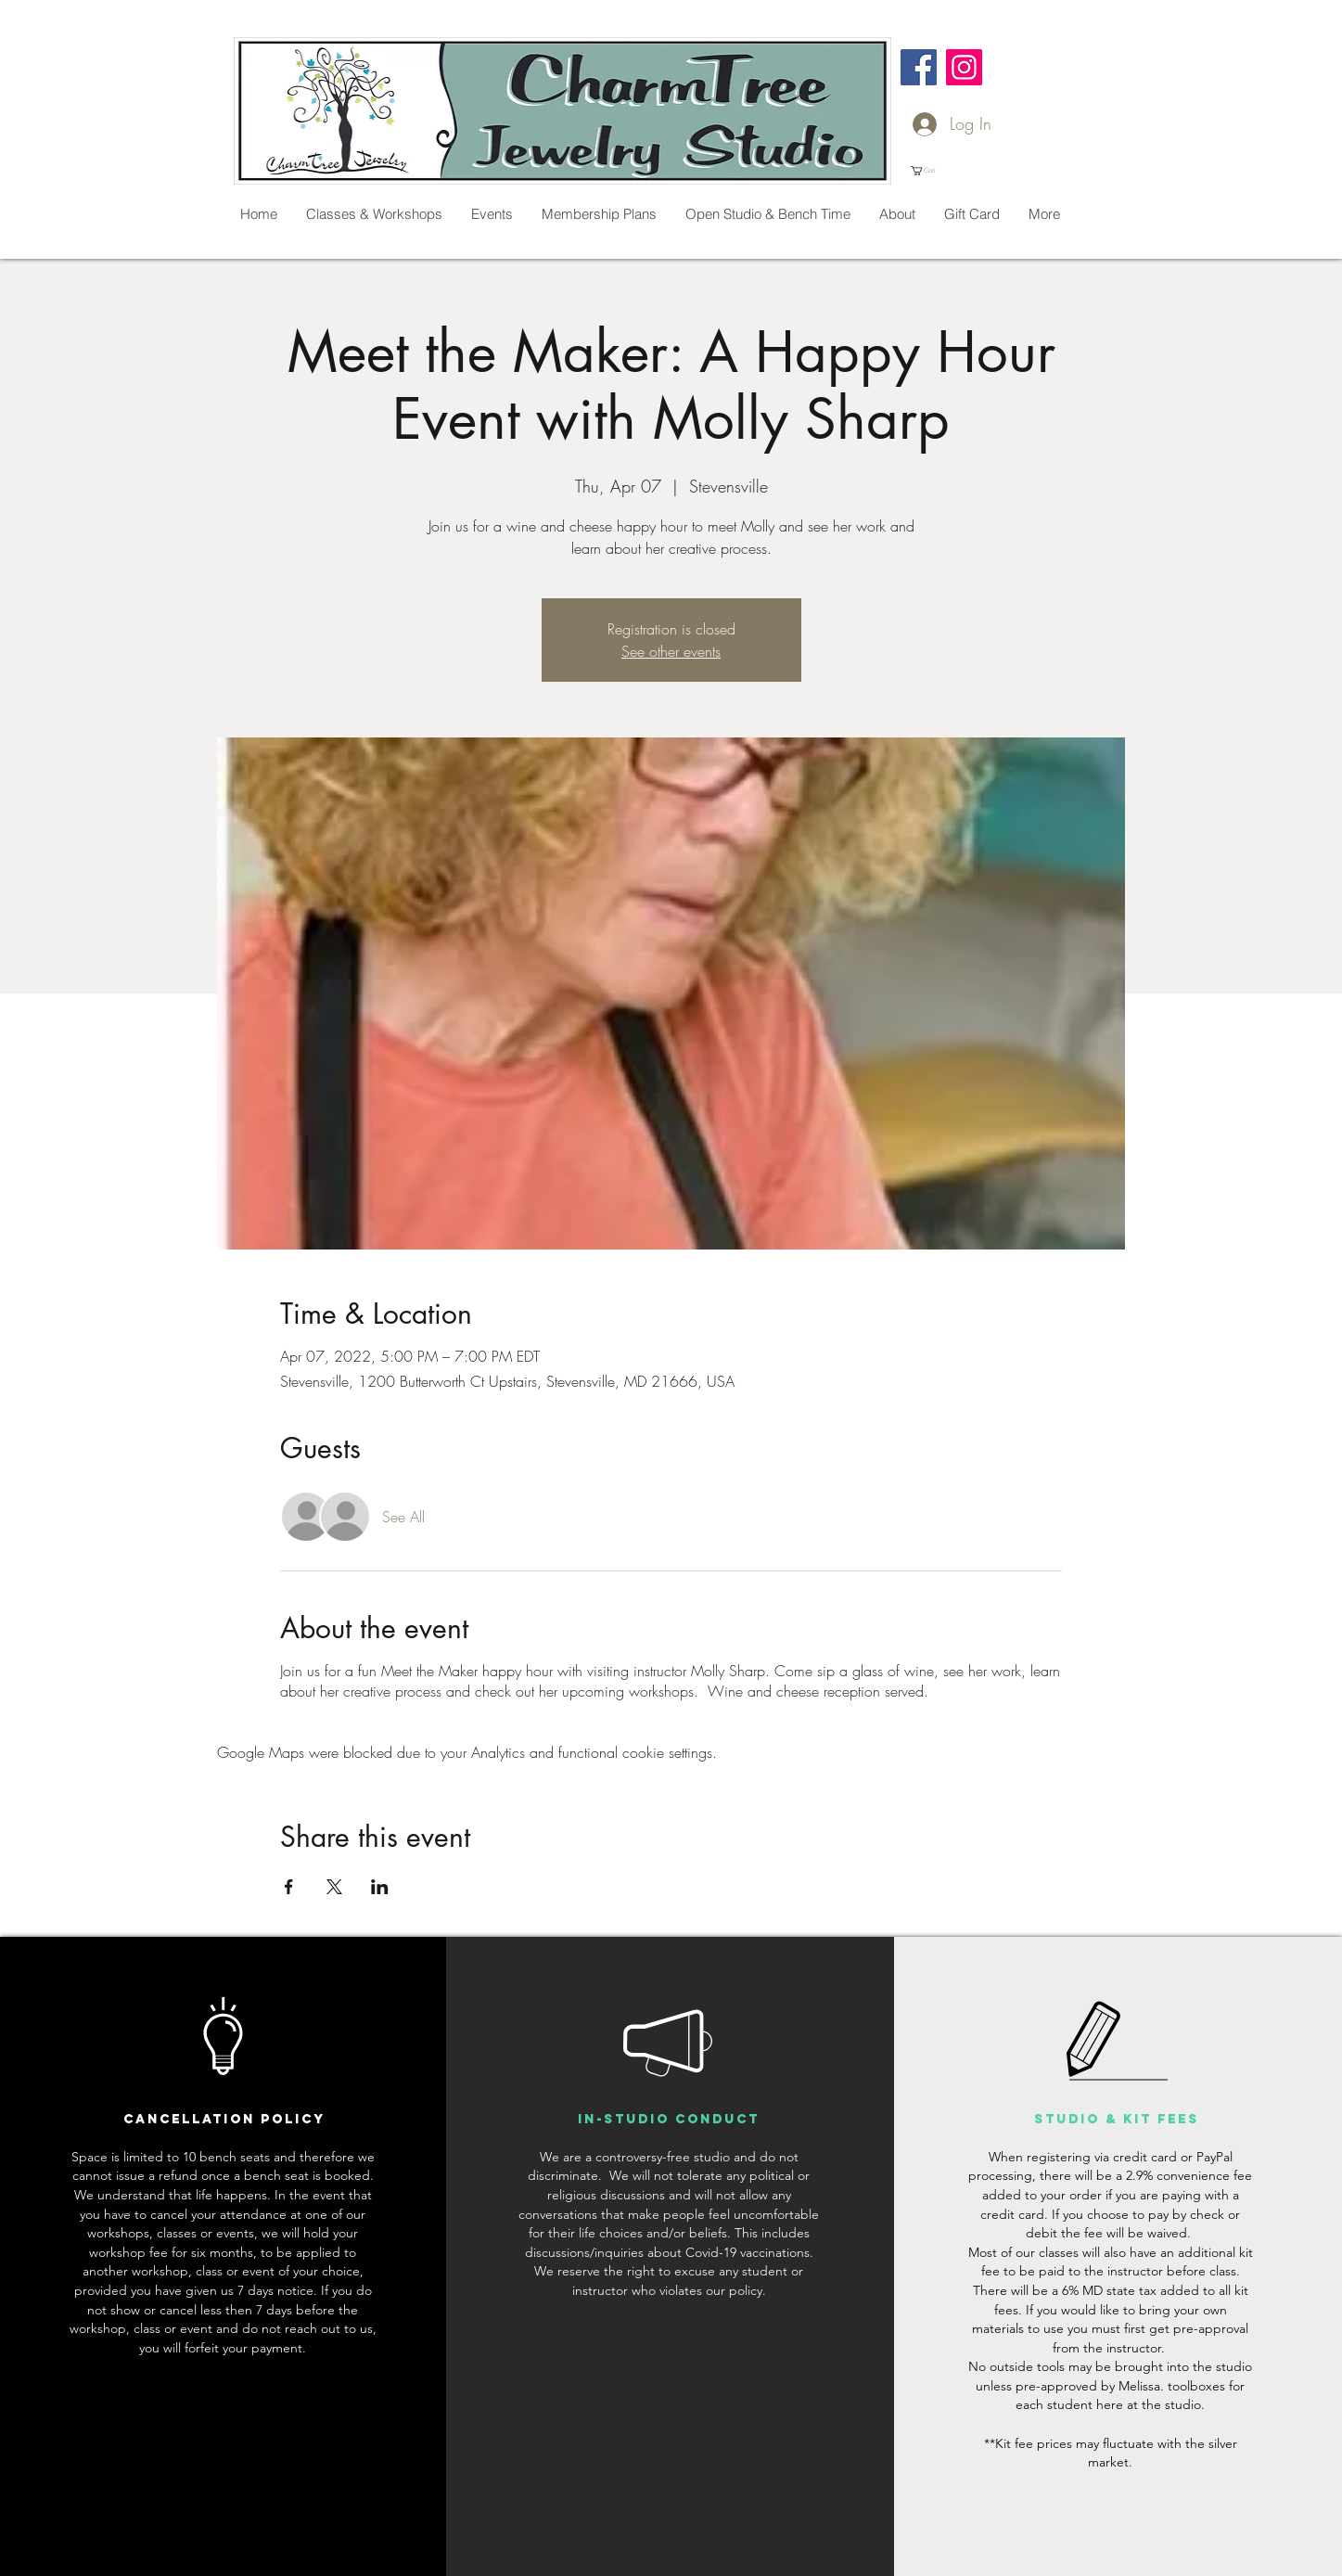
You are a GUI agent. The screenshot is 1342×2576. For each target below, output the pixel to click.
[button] (929, 170)
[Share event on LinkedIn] (380, 1886)
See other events (671, 651)
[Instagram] (964, 67)
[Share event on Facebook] (289, 1886)
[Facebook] (919, 67)
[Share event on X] (334, 1886)
